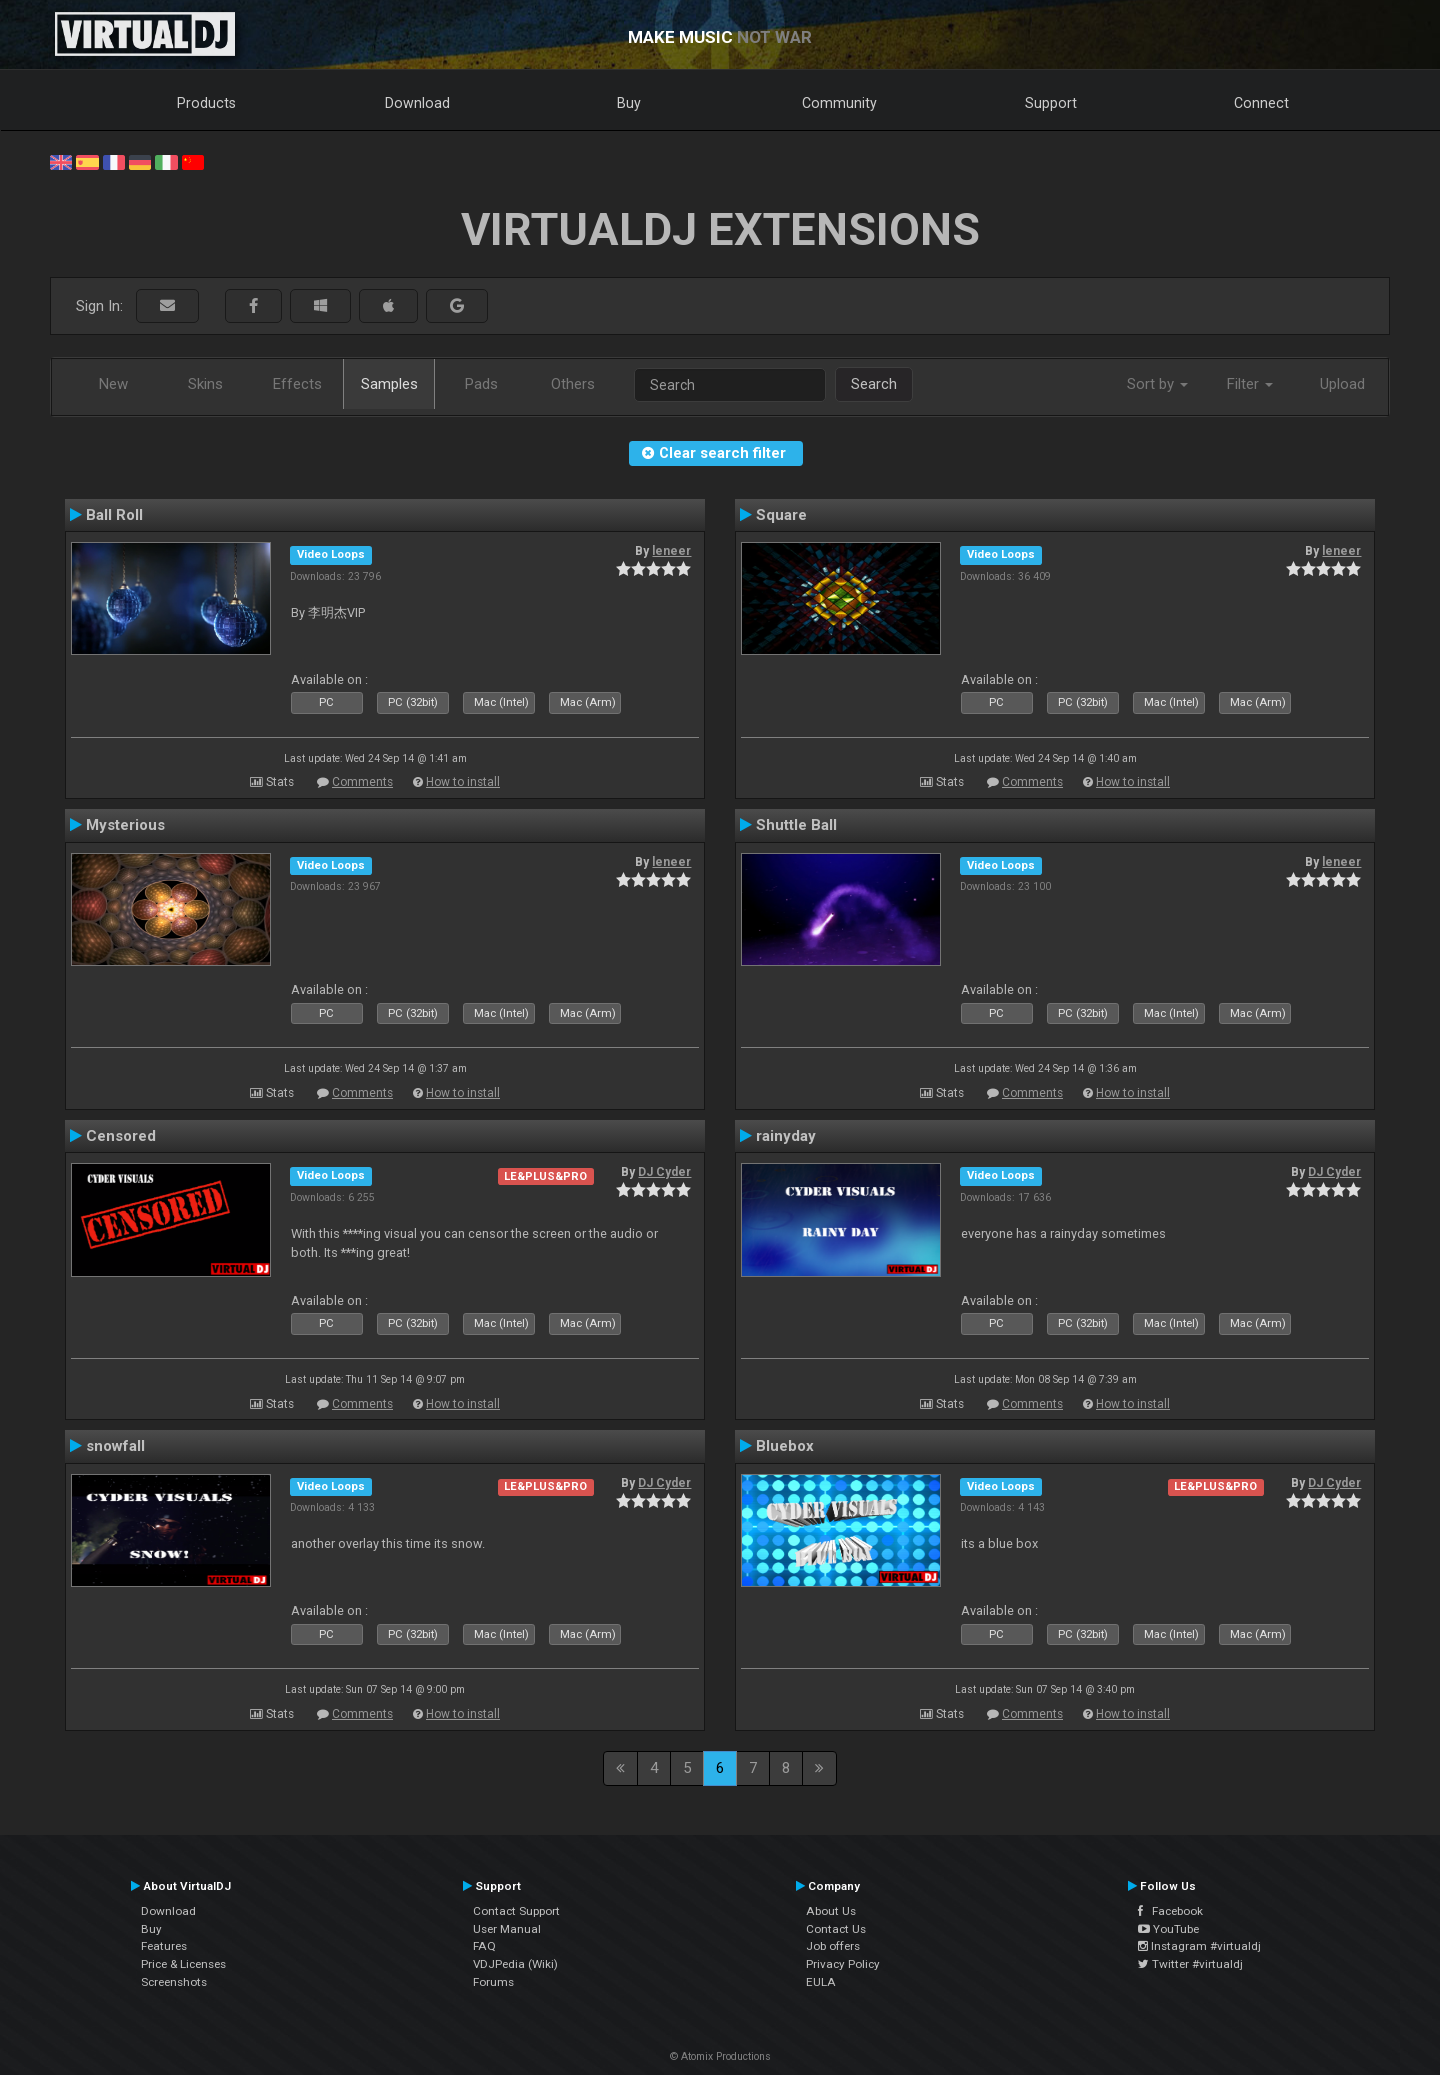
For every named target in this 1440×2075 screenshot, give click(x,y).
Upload (1342, 384)
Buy (629, 103)
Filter (1250, 384)
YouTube (1168, 1929)
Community (839, 103)
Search (874, 384)
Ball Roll (114, 515)
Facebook (1170, 1911)
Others (573, 384)
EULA (821, 1982)
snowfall (115, 1446)
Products (206, 103)
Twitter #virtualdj (1190, 1964)
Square (781, 515)
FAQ (484, 1946)
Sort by (1157, 384)
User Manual (507, 1929)
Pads (481, 384)
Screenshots (174, 1982)
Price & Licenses (183, 1964)
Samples (389, 384)
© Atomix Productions (720, 2056)
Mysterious (125, 825)
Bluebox (785, 1446)
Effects (297, 384)
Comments (362, 782)
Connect (1261, 103)
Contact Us (836, 1929)
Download (417, 103)
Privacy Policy (843, 1964)
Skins (205, 384)
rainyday (786, 1136)
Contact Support (516, 1911)
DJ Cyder (664, 1172)
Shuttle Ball (796, 825)
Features (164, 1946)
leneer (671, 551)
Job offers (833, 1946)
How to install (463, 782)
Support (1051, 103)
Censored (121, 1136)
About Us (831, 1911)
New (113, 384)
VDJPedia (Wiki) (515, 1964)
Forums (493, 1982)
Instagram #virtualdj (1199, 1946)
